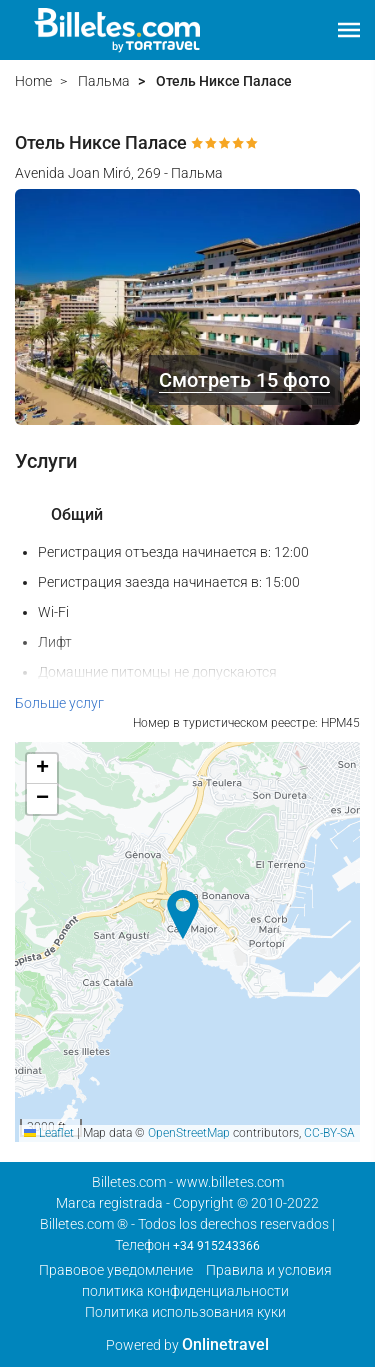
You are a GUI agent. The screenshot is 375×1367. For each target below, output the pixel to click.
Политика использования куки (185, 1312)
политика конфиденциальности (185, 1291)
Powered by (187, 1345)
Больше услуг (59, 703)
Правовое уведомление (116, 1270)
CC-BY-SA (329, 1133)
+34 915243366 (216, 1246)
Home (33, 81)
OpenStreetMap (189, 1133)
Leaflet (49, 1133)
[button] (349, 30)
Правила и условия (269, 1270)
